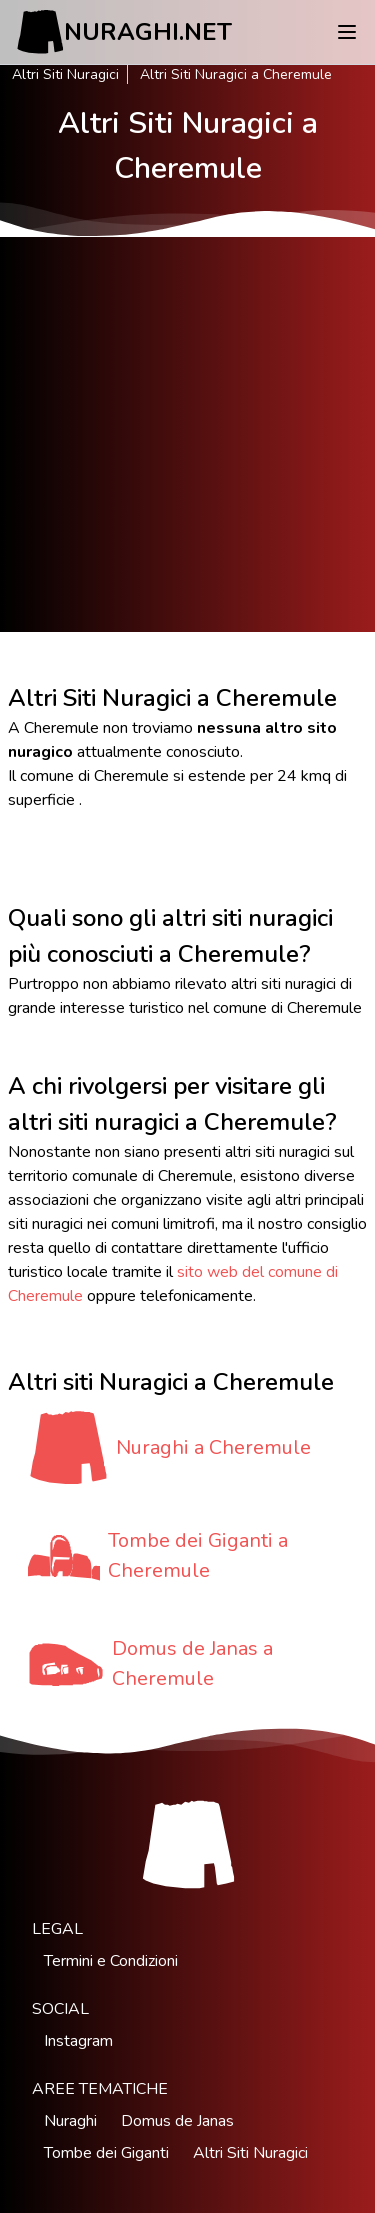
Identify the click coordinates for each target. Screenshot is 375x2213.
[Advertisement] (187, 434)
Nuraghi (70, 2121)
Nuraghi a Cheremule (213, 1447)
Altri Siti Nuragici (65, 74)
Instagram (78, 2041)
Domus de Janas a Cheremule (192, 1663)
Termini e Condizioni (111, 1961)
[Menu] (347, 32)
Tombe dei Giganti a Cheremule (198, 1555)
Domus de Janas (177, 2121)
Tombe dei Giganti (106, 2153)
